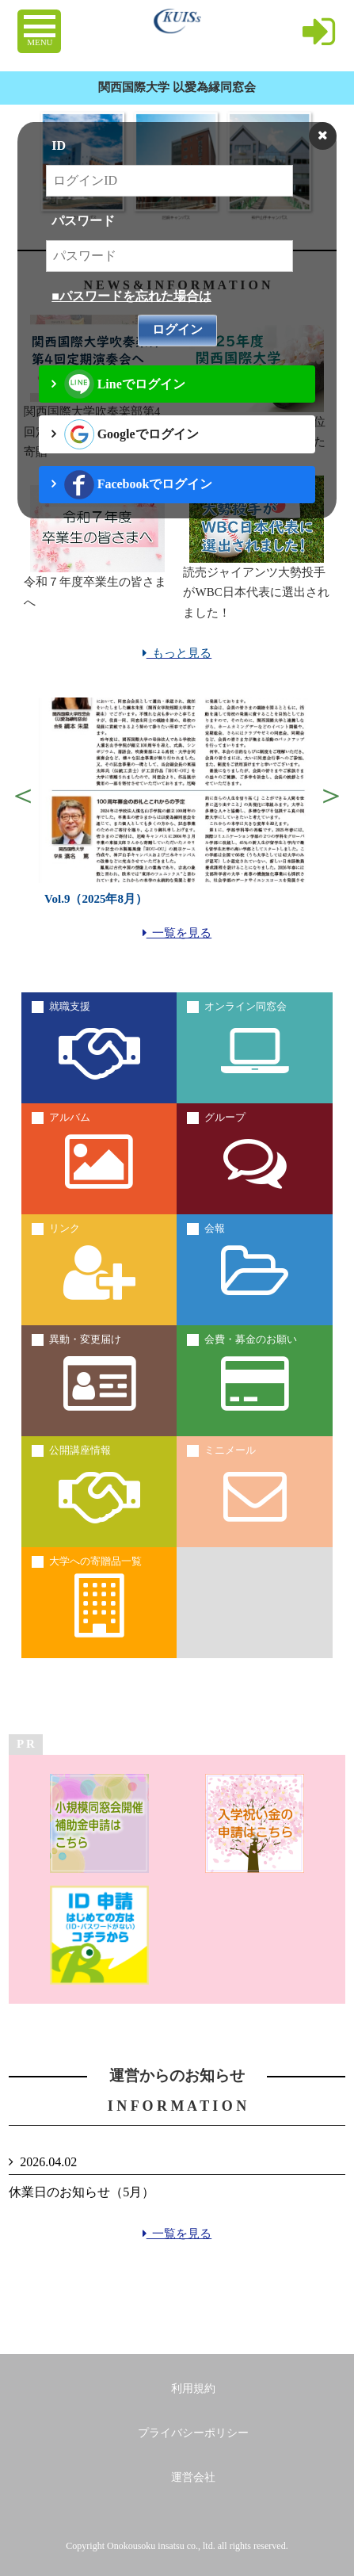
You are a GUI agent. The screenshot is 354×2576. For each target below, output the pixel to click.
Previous (23, 795)
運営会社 (193, 2477)
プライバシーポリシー (193, 2433)
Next (331, 795)
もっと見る (177, 653)
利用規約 (193, 2388)
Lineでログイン (124, 384)
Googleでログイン (131, 434)
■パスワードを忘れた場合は (131, 296)
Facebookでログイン (138, 484)
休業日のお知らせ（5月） (81, 2192)
